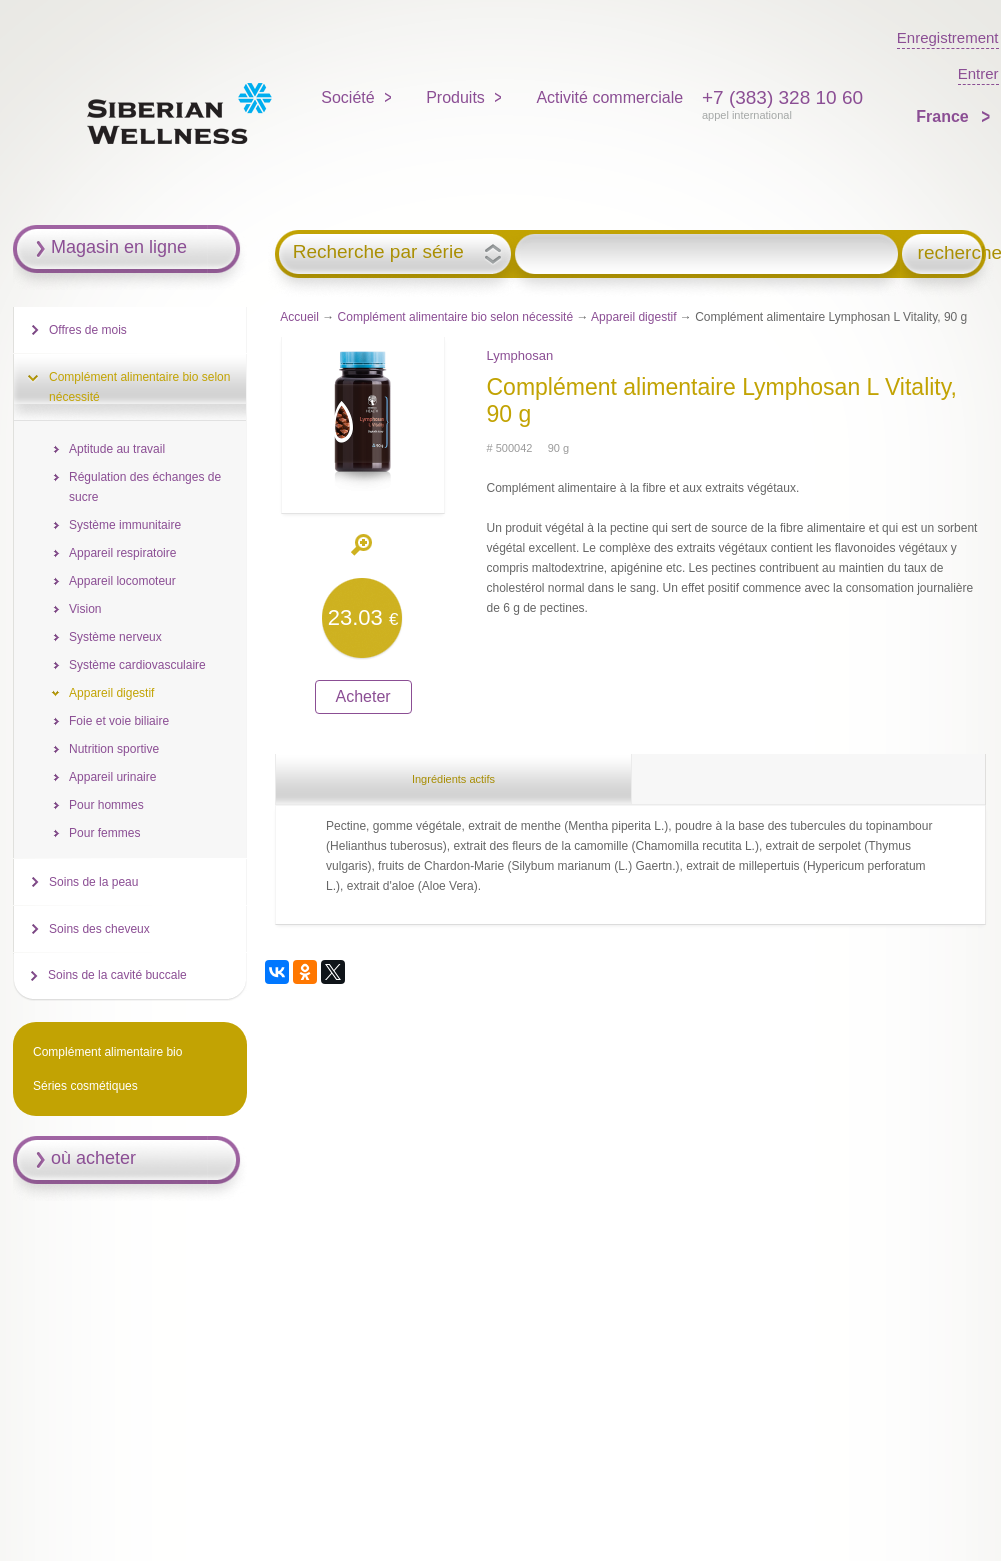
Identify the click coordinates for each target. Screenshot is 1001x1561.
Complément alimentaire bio (107, 1052)
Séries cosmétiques (85, 1086)
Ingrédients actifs (453, 779)
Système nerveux (115, 637)
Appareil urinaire (112, 777)
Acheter (363, 696)
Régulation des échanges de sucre (145, 487)
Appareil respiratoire (122, 553)
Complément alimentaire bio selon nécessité (455, 317)
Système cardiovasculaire (137, 665)
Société (347, 97)
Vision (85, 609)
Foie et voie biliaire (119, 721)
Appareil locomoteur (122, 581)
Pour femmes (104, 833)
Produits (455, 97)
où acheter (93, 1158)
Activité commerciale (609, 97)
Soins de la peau (93, 882)
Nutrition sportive (114, 749)
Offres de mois (88, 330)
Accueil (299, 317)
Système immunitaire (125, 525)
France (944, 116)
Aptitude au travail (117, 449)
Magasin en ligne (119, 247)
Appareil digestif (633, 317)
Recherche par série (378, 252)
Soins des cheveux (99, 929)
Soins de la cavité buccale (117, 975)
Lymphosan (519, 355)
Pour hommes (106, 805)
